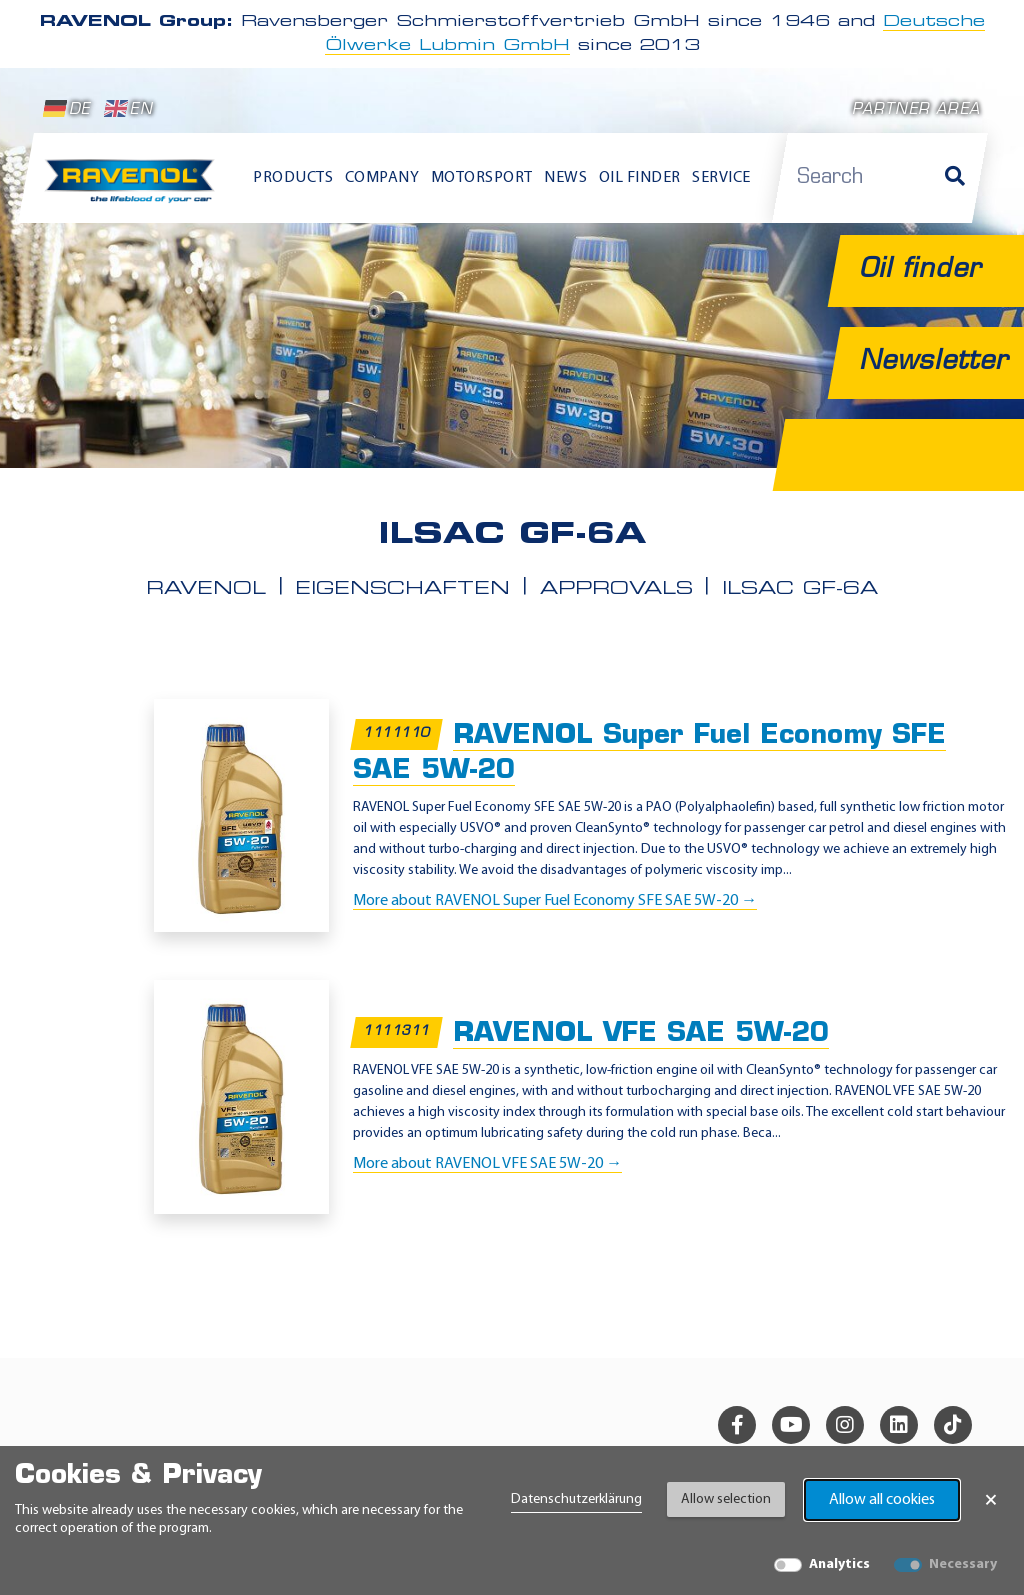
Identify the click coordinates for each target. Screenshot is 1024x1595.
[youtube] (791, 1425)
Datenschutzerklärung (576, 1499)
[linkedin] (899, 1425)
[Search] (955, 178)
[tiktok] (953, 1425)
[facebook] (737, 1425)
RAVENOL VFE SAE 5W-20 (641, 1034)
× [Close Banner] (991, 1500)
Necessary (963, 1564)
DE (67, 109)
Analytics (839, 1564)
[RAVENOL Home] (134, 187)
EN (128, 109)
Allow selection (726, 1499)
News (565, 178)
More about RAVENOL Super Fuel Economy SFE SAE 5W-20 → (555, 901)
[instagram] (845, 1425)
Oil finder (640, 178)
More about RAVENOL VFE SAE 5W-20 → (487, 1164)
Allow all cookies (882, 1500)
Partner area (916, 110)
